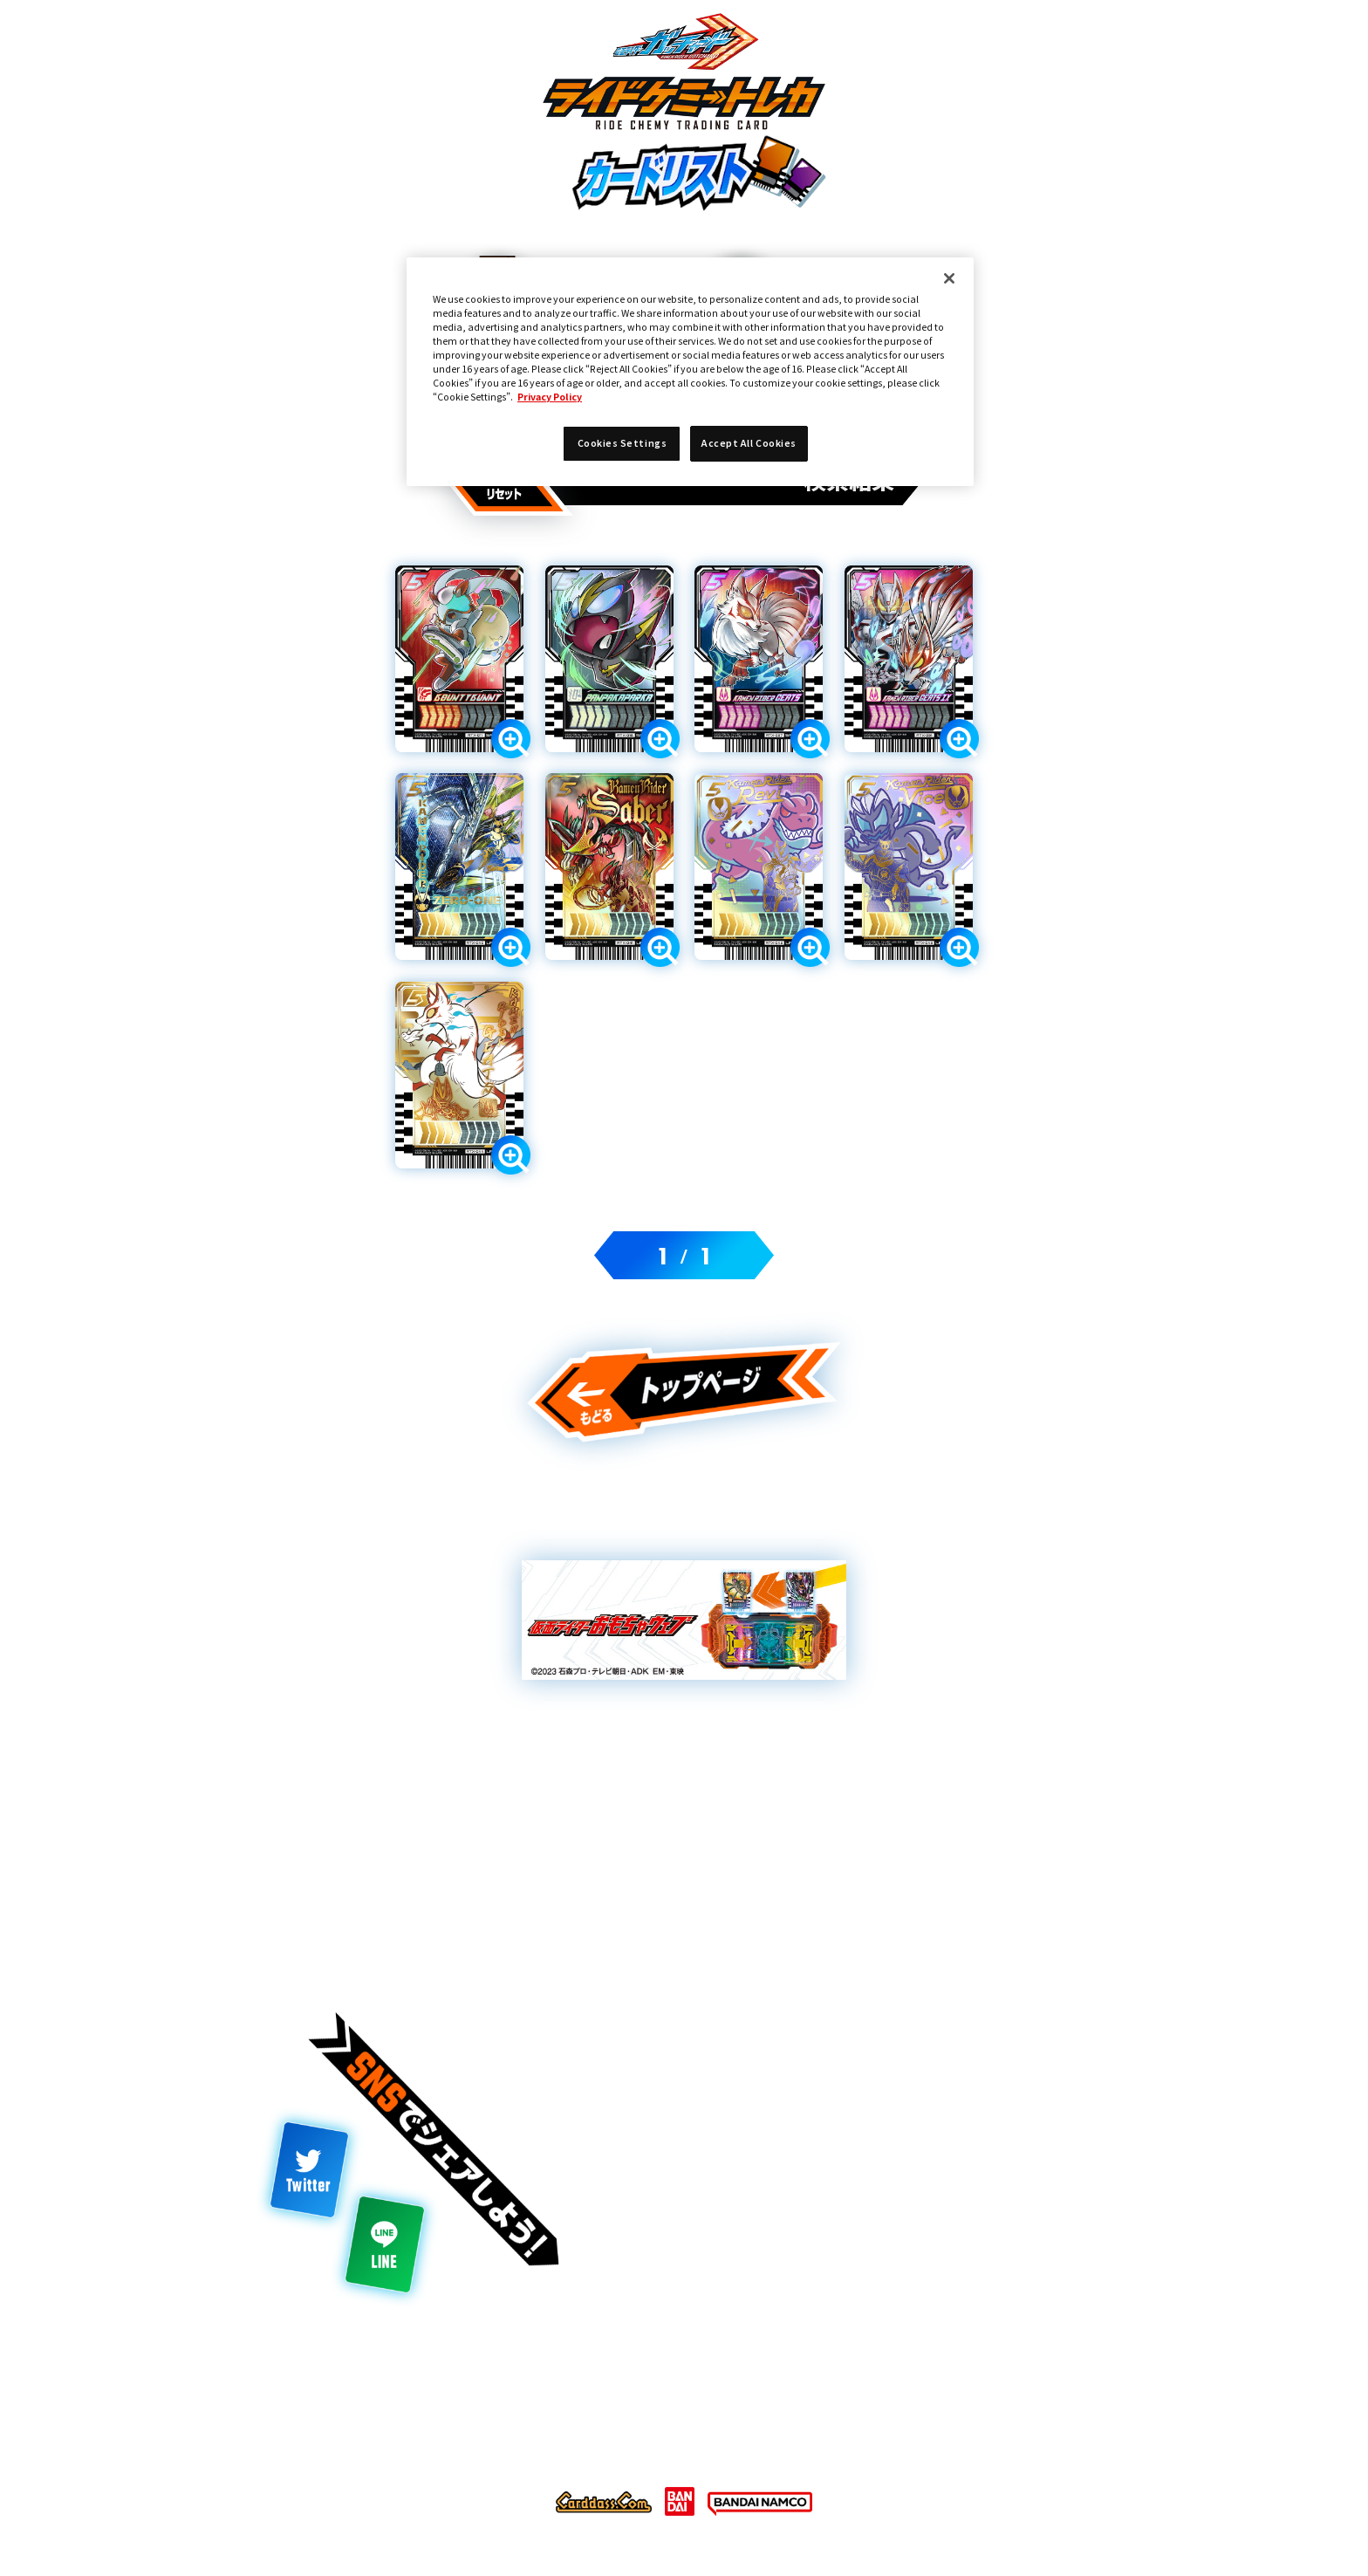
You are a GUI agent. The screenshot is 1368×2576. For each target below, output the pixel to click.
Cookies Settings (622, 442)
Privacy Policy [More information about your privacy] (549, 396)
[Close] (949, 278)
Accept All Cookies (749, 442)
